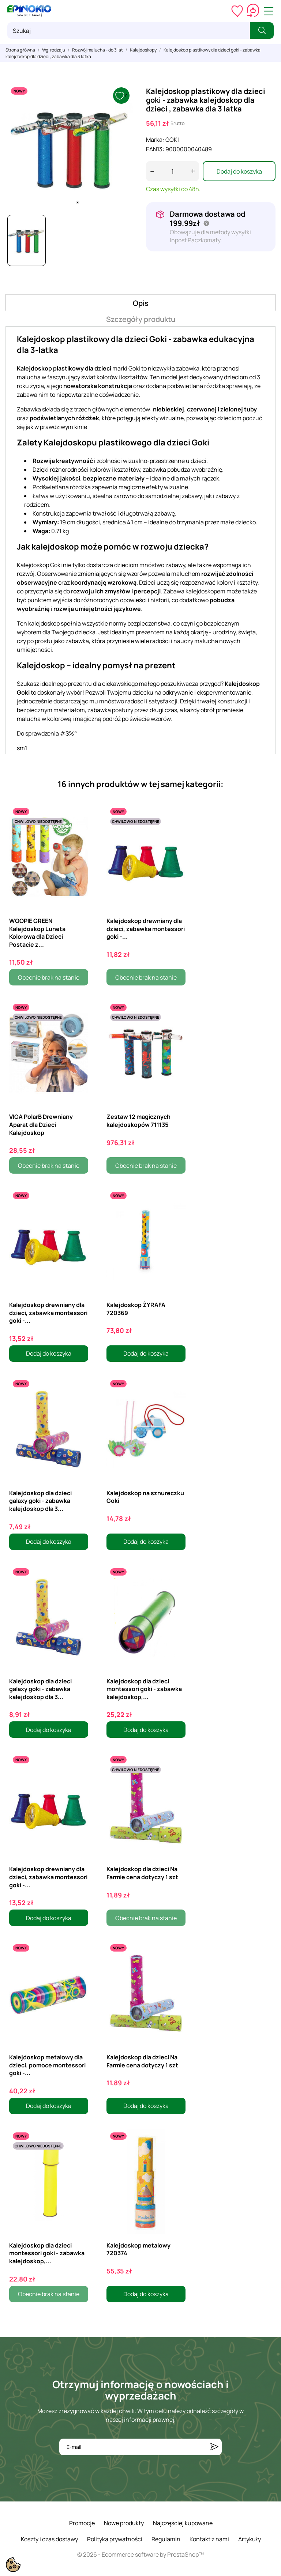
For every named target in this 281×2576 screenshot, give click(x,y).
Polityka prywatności (114, 2539)
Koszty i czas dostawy (49, 2539)
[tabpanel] (70, 146)
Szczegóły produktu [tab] (140, 319)
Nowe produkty (124, 2523)
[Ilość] (172, 171)
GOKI (172, 140)
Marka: (155, 140)
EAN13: (155, 149)
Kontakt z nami (209, 2539)
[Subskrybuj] (214, 2447)
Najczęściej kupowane (183, 2523)
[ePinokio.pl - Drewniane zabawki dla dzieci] (29, 11)
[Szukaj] (128, 30)
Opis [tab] (141, 303)
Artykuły (249, 2539)
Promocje (82, 2523)
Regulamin (165, 2539)
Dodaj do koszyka (239, 171)
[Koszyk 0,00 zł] (253, 11)
